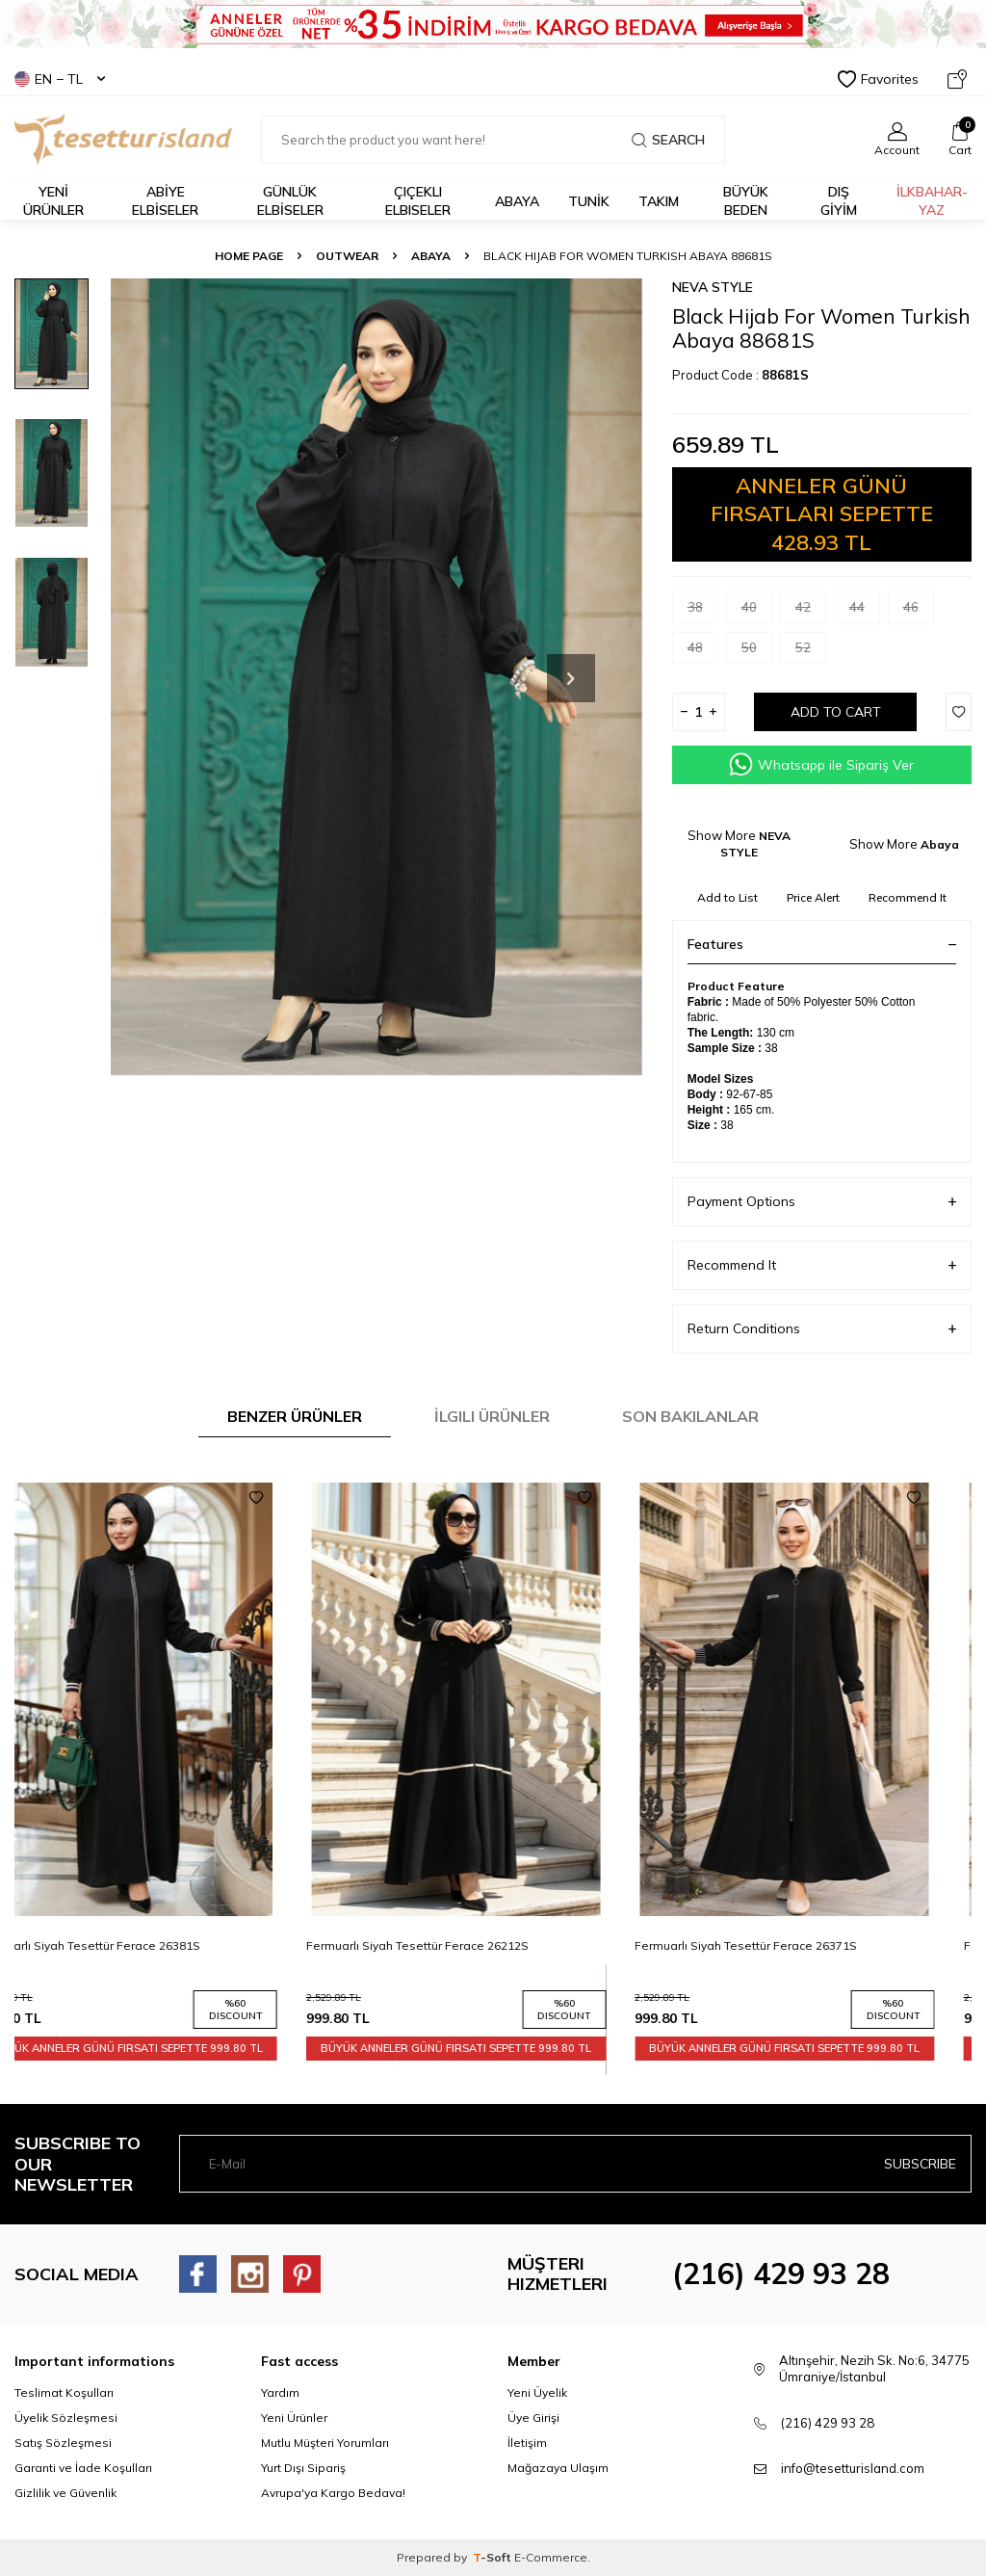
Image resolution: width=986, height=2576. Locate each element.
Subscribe (920, 2163)
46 (918, 611)
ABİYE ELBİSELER (165, 201)
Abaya (517, 201)
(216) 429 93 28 (781, 2273)
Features (822, 944)
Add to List (727, 897)
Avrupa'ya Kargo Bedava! (333, 2492)
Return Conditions (822, 1329)
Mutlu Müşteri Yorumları (325, 2442)
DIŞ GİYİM (838, 201)
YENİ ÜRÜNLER (53, 201)
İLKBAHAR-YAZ (932, 201)
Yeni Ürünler (294, 2417)
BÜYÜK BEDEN (745, 201)
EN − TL (59, 79)
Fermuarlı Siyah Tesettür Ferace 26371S (783, 1945)
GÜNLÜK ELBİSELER (290, 201)
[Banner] (493, 24)
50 (756, 652)
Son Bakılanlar (690, 1416)
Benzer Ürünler (294, 1416)
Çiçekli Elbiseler (418, 201)
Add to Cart (836, 712)
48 (703, 652)
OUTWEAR (347, 256)
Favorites (878, 79)
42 (810, 611)
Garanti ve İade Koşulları (83, 2467)
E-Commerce (550, 2557)
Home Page (249, 256)
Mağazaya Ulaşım (558, 2467)
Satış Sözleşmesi (63, 2442)
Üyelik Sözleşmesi (65, 2417)
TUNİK (589, 201)
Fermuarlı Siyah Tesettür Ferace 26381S (125, 1945)
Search (668, 139)
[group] (377, 678)
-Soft (493, 2557)
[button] (571, 678)
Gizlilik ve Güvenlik (65, 2492)
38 (703, 611)
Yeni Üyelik (537, 2392)
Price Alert (813, 897)
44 (864, 611)
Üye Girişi (533, 2417)
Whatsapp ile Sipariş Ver (821, 764)
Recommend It (908, 897)
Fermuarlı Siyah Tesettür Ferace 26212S (454, 1945)
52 (810, 652)
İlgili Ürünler (492, 1416)
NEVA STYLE (712, 287)
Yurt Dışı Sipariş (303, 2467)
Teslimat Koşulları (64, 2392)
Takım (658, 201)
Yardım (280, 2392)
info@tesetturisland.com (852, 2468)
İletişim (527, 2442)
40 (756, 611)
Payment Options (822, 1202)
